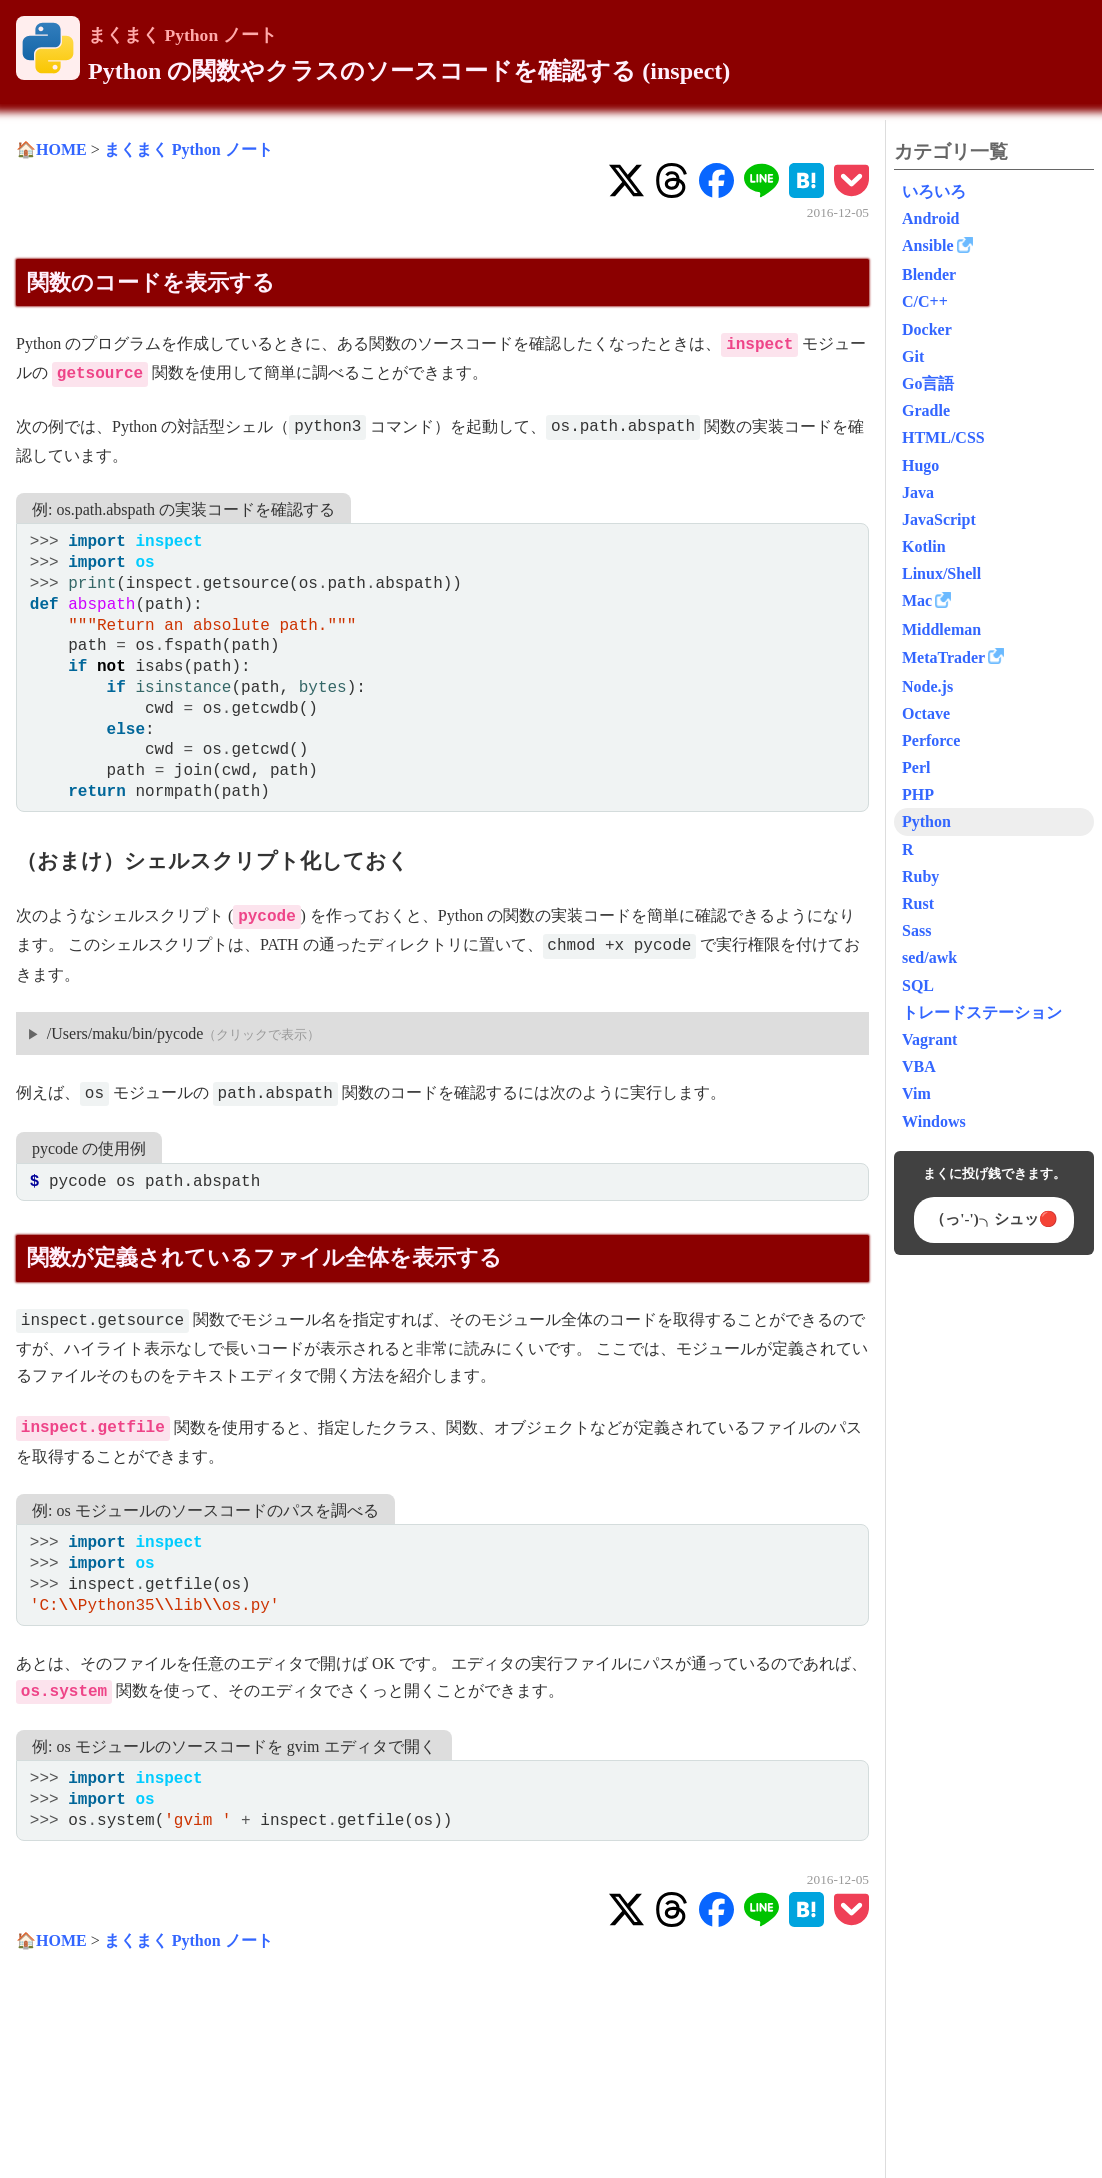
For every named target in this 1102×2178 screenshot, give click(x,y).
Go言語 (928, 383)
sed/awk (929, 957)
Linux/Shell (941, 573)
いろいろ (934, 191)
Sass (916, 930)
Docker (927, 329)
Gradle (926, 410)
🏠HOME (51, 149)
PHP (918, 794)
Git (913, 356)
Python (926, 821)
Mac (917, 600)
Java (918, 492)
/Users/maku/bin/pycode (125, 1033)
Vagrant (929, 1039)
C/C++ (925, 301)
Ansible (928, 245)
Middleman (941, 629)
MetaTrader (943, 657)
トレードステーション (982, 1012)
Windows (934, 1121)
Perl (916, 767)
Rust (918, 903)
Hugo (920, 465)
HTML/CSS (943, 437)
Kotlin (924, 546)
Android (931, 218)
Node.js (927, 686)
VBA (919, 1066)
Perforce (931, 740)
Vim (916, 1093)
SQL (918, 985)
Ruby (920, 876)
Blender (929, 274)
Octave (926, 713)
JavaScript (939, 519)
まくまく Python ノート (182, 35)
